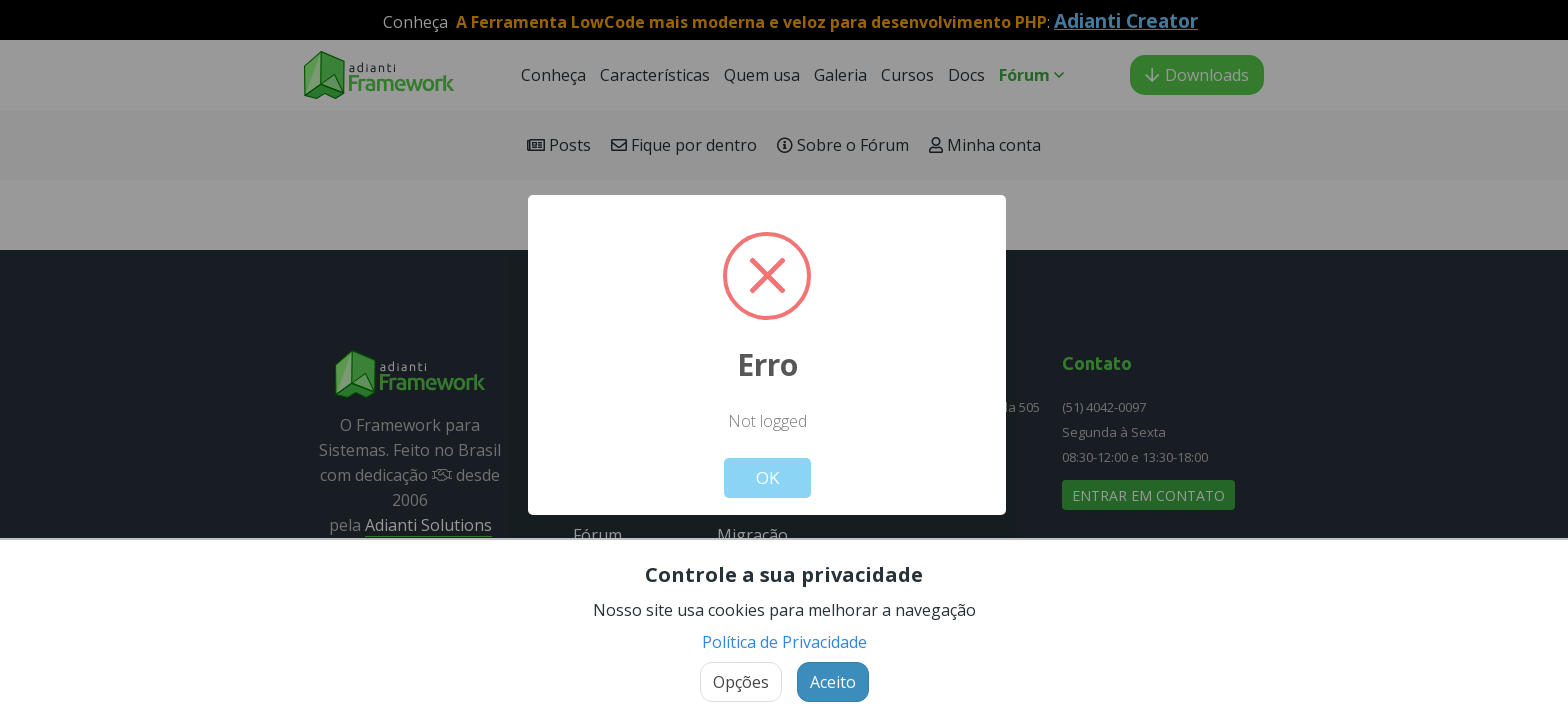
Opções (741, 682)
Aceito (833, 682)
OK (767, 477)
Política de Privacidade (784, 642)
